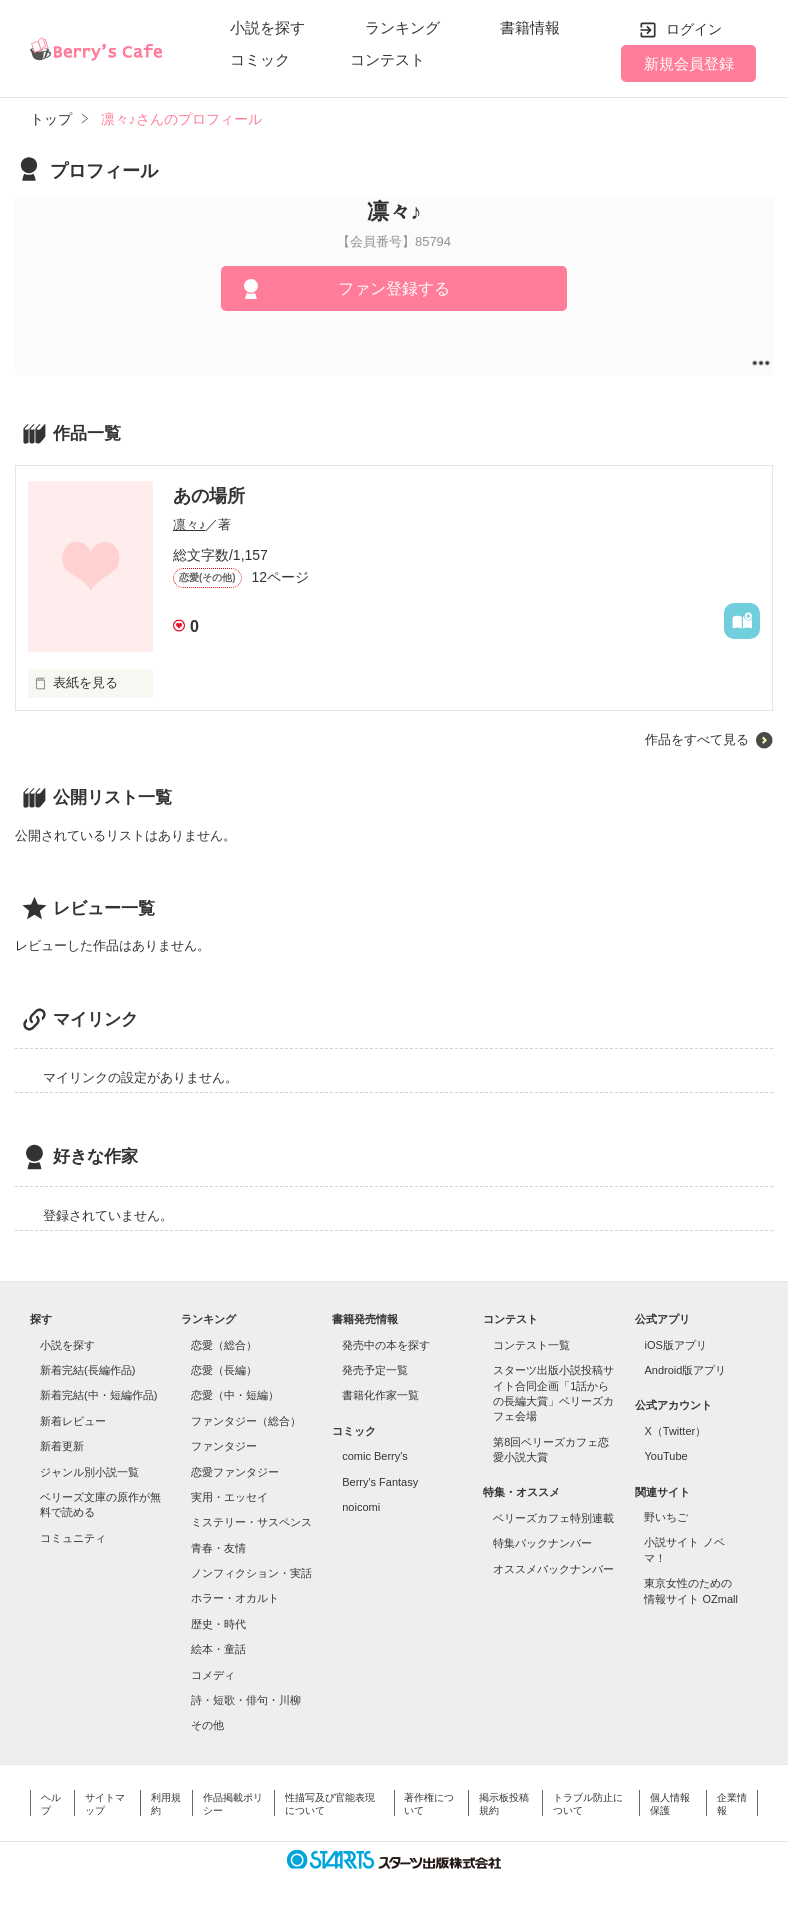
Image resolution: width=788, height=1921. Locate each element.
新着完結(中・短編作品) (98, 1395)
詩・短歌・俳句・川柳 (246, 1700)
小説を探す (267, 27)
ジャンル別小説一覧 (89, 1472)
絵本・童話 (218, 1649)
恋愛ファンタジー (235, 1472)
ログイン (694, 29)
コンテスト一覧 (531, 1345)
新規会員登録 (689, 63)
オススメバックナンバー (553, 1569)
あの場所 (209, 496)
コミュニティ (73, 1538)
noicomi (361, 1507)
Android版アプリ (685, 1370)
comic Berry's (375, 1456)
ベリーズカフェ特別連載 (553, 1518)
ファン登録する (394, 288)
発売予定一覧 (375, 1370)
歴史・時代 (218, 1624)
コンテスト (387, 59)
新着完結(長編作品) (87, 1370)
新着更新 (62, 1446)
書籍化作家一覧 (380, 1395)
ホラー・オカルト (235, 1598)
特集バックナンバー (542, 1543)
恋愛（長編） (224, 1370)
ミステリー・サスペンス (251, 1522)
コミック (260, 59)
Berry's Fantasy (380, 1482)
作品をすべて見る (697, 739)
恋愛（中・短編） (235, 1395)
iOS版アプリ (675, 1345)
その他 (207, 1725)
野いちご (666, 1517)
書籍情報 (530, 27)
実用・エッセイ (229, 1497)
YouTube (665, 1456)
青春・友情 (218, 1548)
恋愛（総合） (224, 1345)
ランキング (402, 27)
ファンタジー (224, 1446)
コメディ (213, 1675)
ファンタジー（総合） (246, 1421)
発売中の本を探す (386, 1345)
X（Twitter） (675, 1431)
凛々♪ (189, 524)
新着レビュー (73, 1421)
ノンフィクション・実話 (251, 1573)
